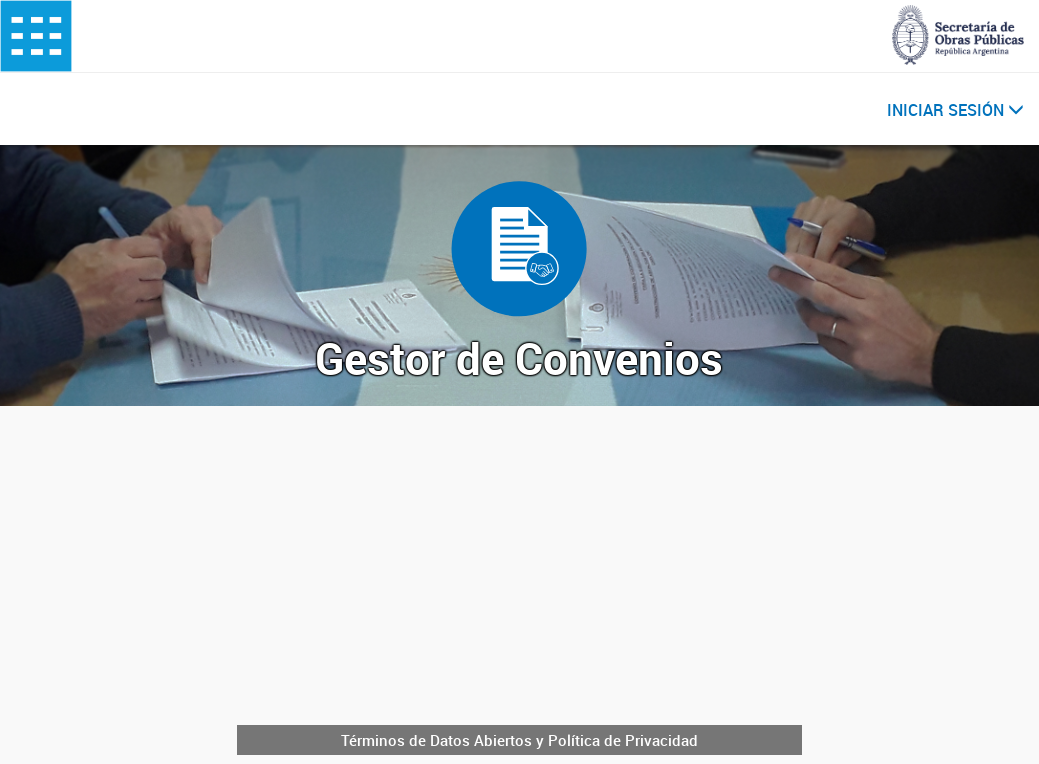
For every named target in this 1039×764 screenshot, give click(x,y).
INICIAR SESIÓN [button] (955, 110)
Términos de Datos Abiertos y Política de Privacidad (519, 740)
